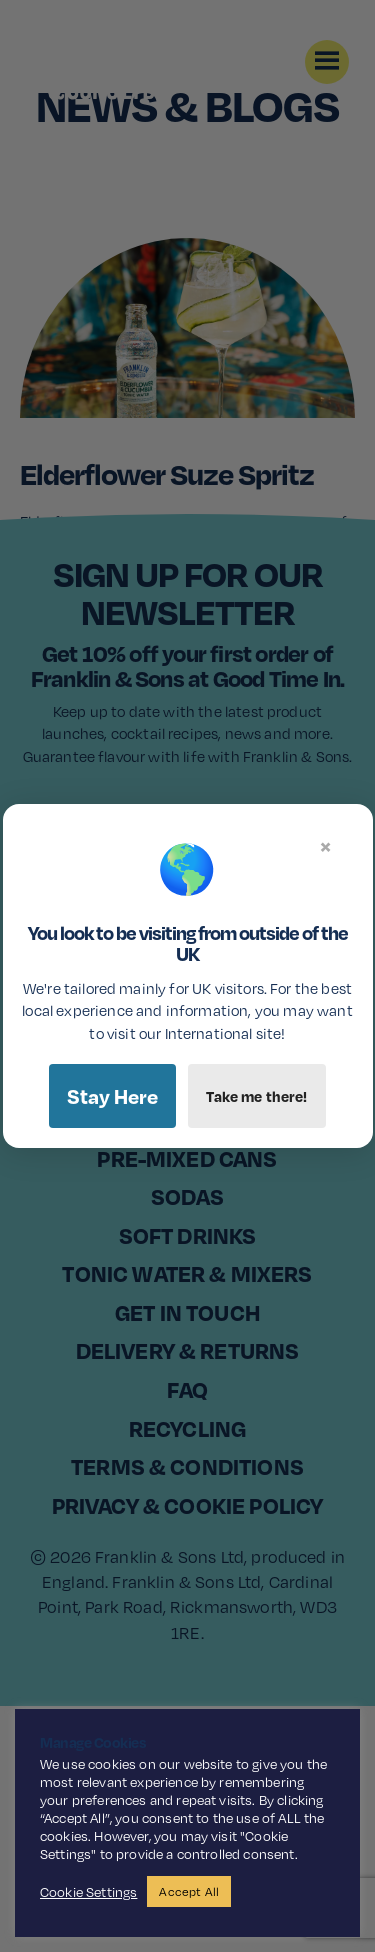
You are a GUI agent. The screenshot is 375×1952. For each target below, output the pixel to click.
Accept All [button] (189, 1891)
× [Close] (325, 846)
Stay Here (112, 1096)
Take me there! (256, 1096)
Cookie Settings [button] (88, 1892)
